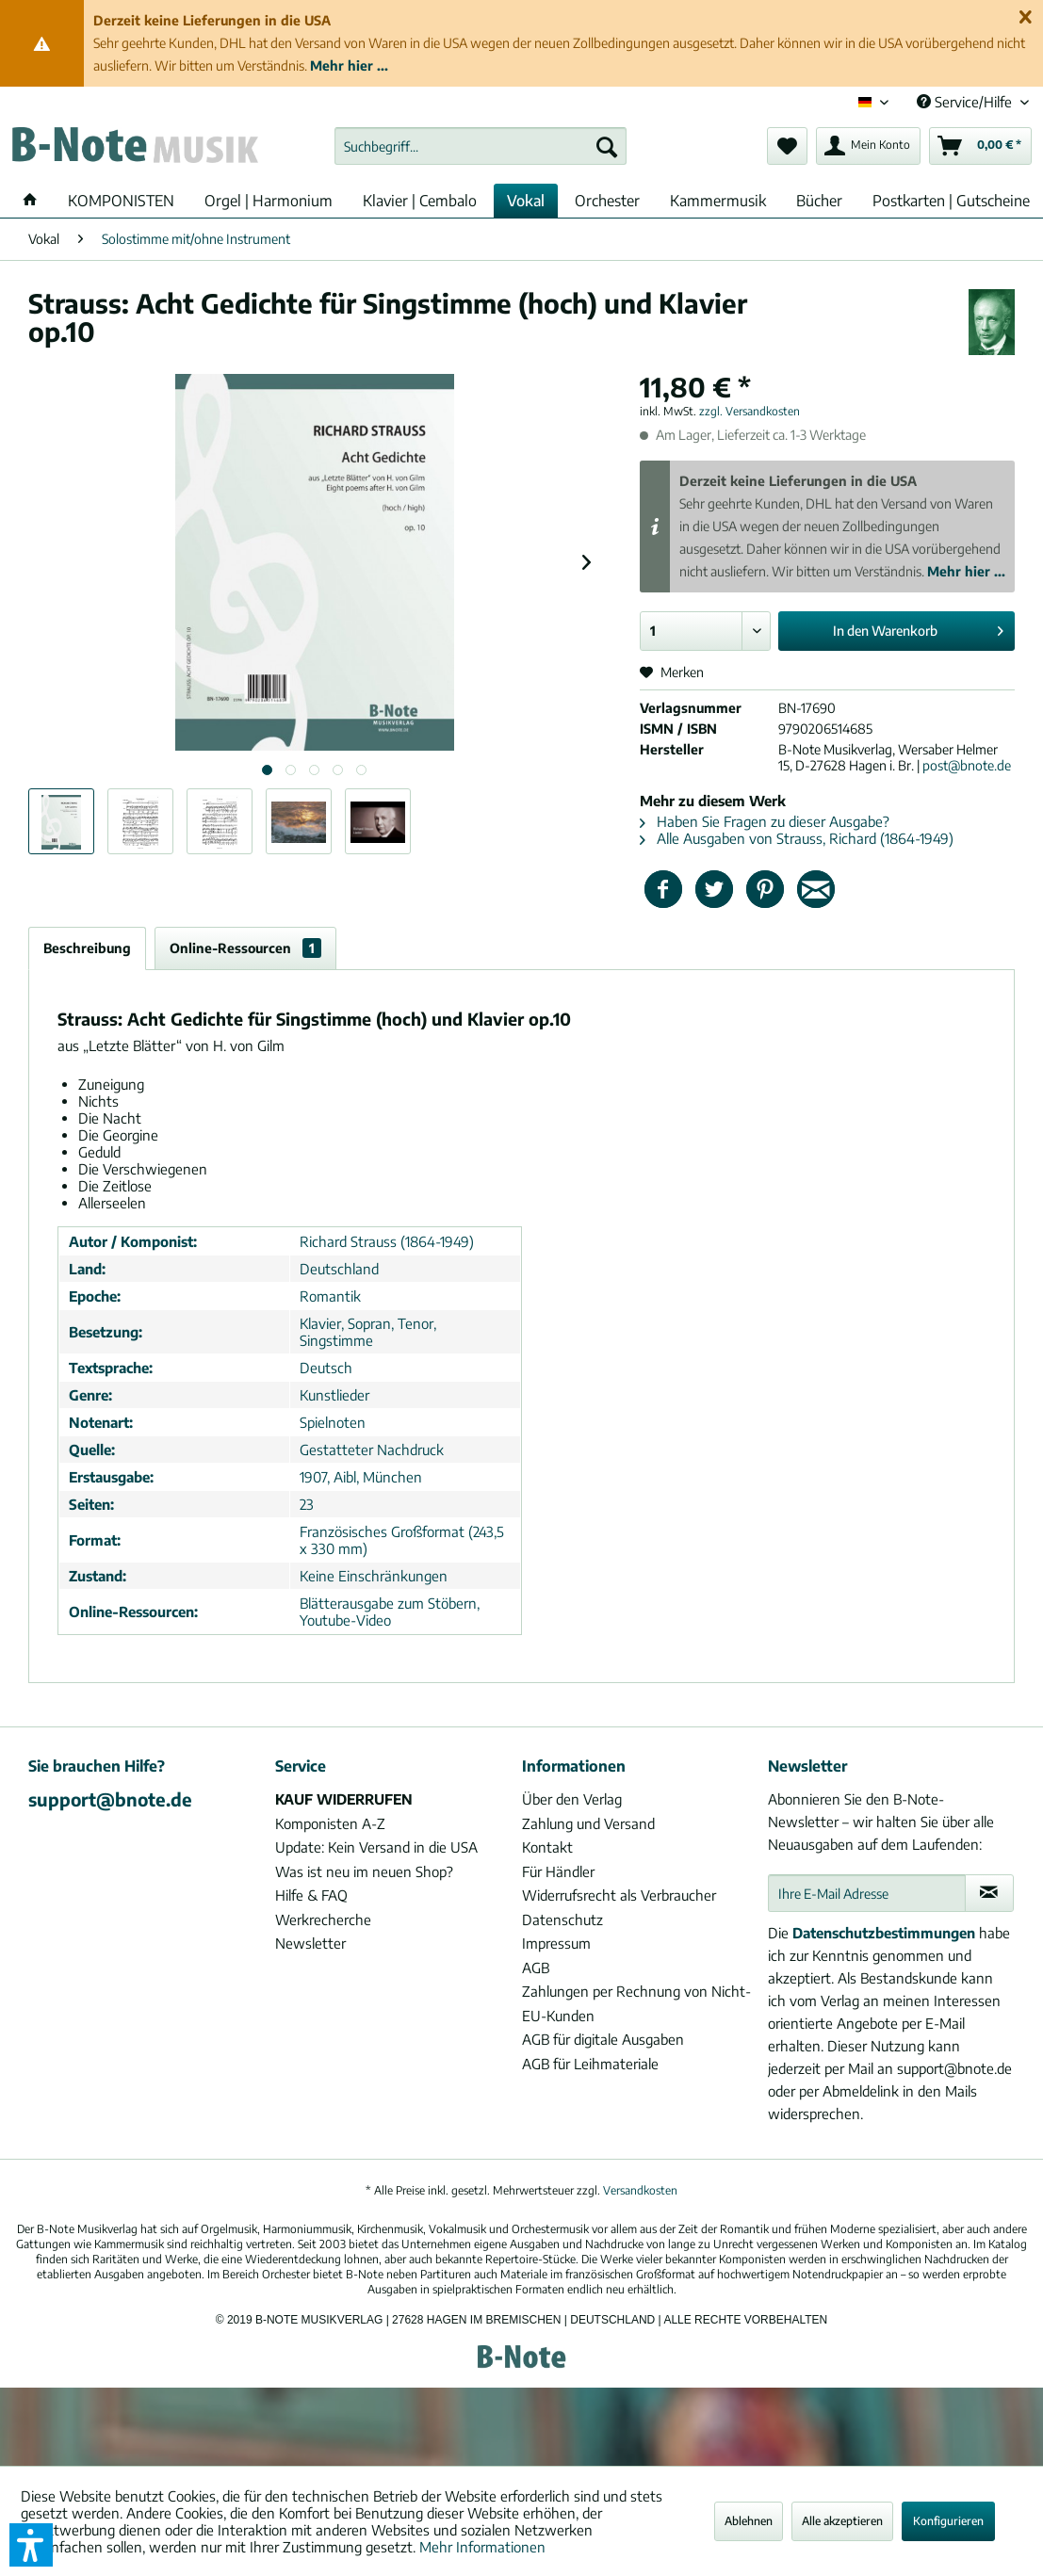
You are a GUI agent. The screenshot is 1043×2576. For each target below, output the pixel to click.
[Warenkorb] (980, 146)
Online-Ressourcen (245, 948)
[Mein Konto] (868, 146)
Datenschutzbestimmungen (883, 1932)
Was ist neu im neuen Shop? (364, 1871)
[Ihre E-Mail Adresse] (866, 1893)
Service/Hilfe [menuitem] (966, 101)
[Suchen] (607, 146)
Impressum (556, 1943)
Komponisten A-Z (330, 1823)
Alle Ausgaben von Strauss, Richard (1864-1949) (796, 838)
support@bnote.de (110, 1799)
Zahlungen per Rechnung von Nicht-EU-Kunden (636, 2003)
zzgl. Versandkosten (749, 411)
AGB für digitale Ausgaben (603, 2039)
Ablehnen (749, 2521)
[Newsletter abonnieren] (989, 1893)
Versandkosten (640, 2190)
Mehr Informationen (482, 2546)
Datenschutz (562, 1919)
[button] (31, 2545)
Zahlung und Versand (588, 1823)
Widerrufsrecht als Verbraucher (619, 1895)
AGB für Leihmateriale (590, 2063)
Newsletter (310, 1943)
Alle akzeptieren (842, 2521)
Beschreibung (87, 948)
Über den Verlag (572, 1798)
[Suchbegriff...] (480, 146)
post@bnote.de (966, 765)
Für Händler (558, 1871)
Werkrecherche (323, 1919)
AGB (535, 1967)
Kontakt (547, 1847)
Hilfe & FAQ (311, 1895)
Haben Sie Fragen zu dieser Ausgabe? (764, 821)
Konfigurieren (948, 2521)
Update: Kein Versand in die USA (376, 1847)
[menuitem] (480, 146)
